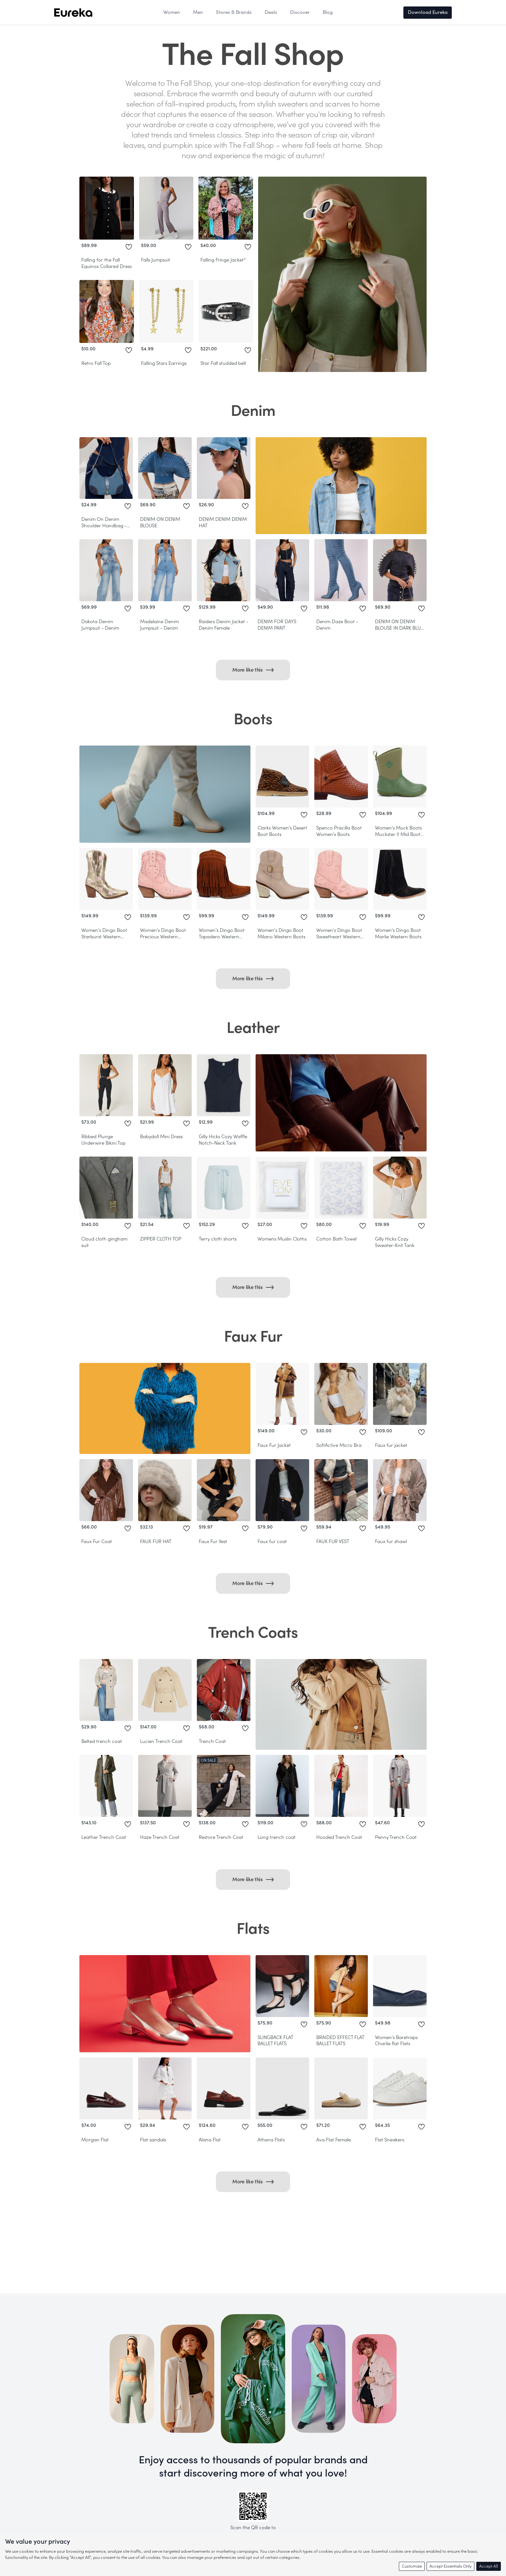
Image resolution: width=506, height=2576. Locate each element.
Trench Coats (253, 1633)
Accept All (488, 2566)
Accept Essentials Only (450, 2566)
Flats (253, 1929)
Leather (253, 1028)
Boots (253, 719)
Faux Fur (253, 1337)
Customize (412, 2566)
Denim (253, 411)
